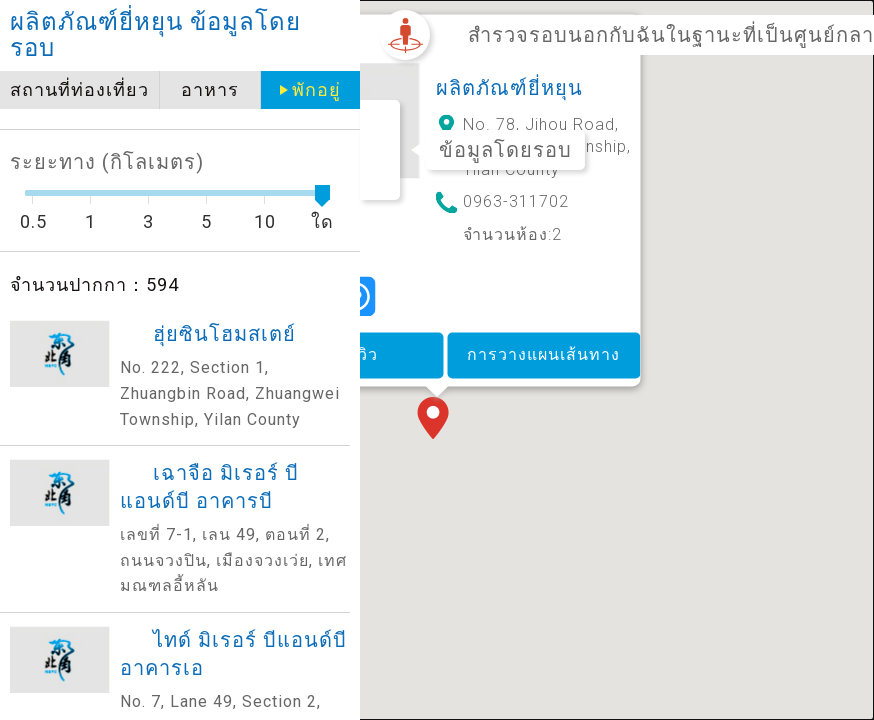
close (337, 35)
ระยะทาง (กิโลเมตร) (107, 162)
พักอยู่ (316, 89)
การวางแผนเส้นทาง (543, 354)
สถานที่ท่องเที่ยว (79, 89)
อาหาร (210, 89)
